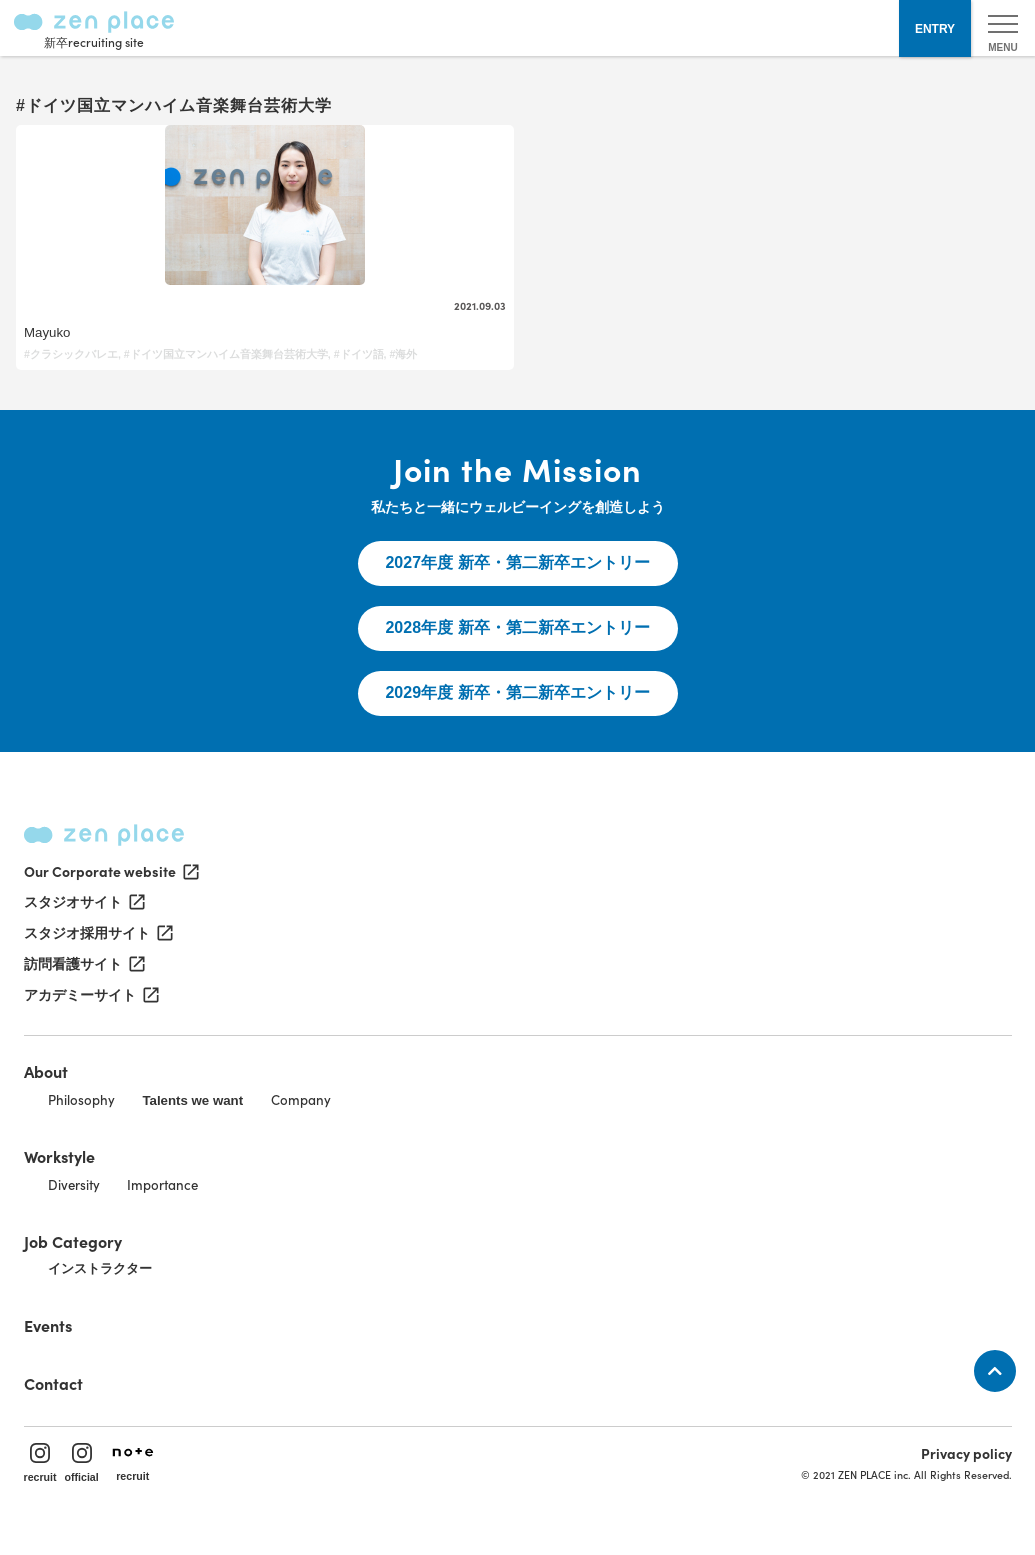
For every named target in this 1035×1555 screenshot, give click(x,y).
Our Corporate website (110, 871)
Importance (162, 1184)
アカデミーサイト (90, 995)
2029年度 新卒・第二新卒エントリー (517, 692)
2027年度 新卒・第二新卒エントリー (517, 562)
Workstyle (59, 1156)
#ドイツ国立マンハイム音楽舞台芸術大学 (226, 354)
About (46, 1071)
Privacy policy (966, 1453)
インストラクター (100, 1268)
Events (48, 1325)
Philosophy (81, 1099)
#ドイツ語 (359, 354)
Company (301, 1099)
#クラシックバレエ (71, 354)
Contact (53, 1383)
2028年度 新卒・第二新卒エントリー (517, 627)
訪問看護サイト (83, 964)
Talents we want (192, 1100)
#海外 (403, 354)
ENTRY (935, 29)
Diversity (74, 1184)
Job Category (73, 1241)
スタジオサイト (83, 902)
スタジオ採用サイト (97, 933)
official (82, 1463)
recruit (40, 1463)
